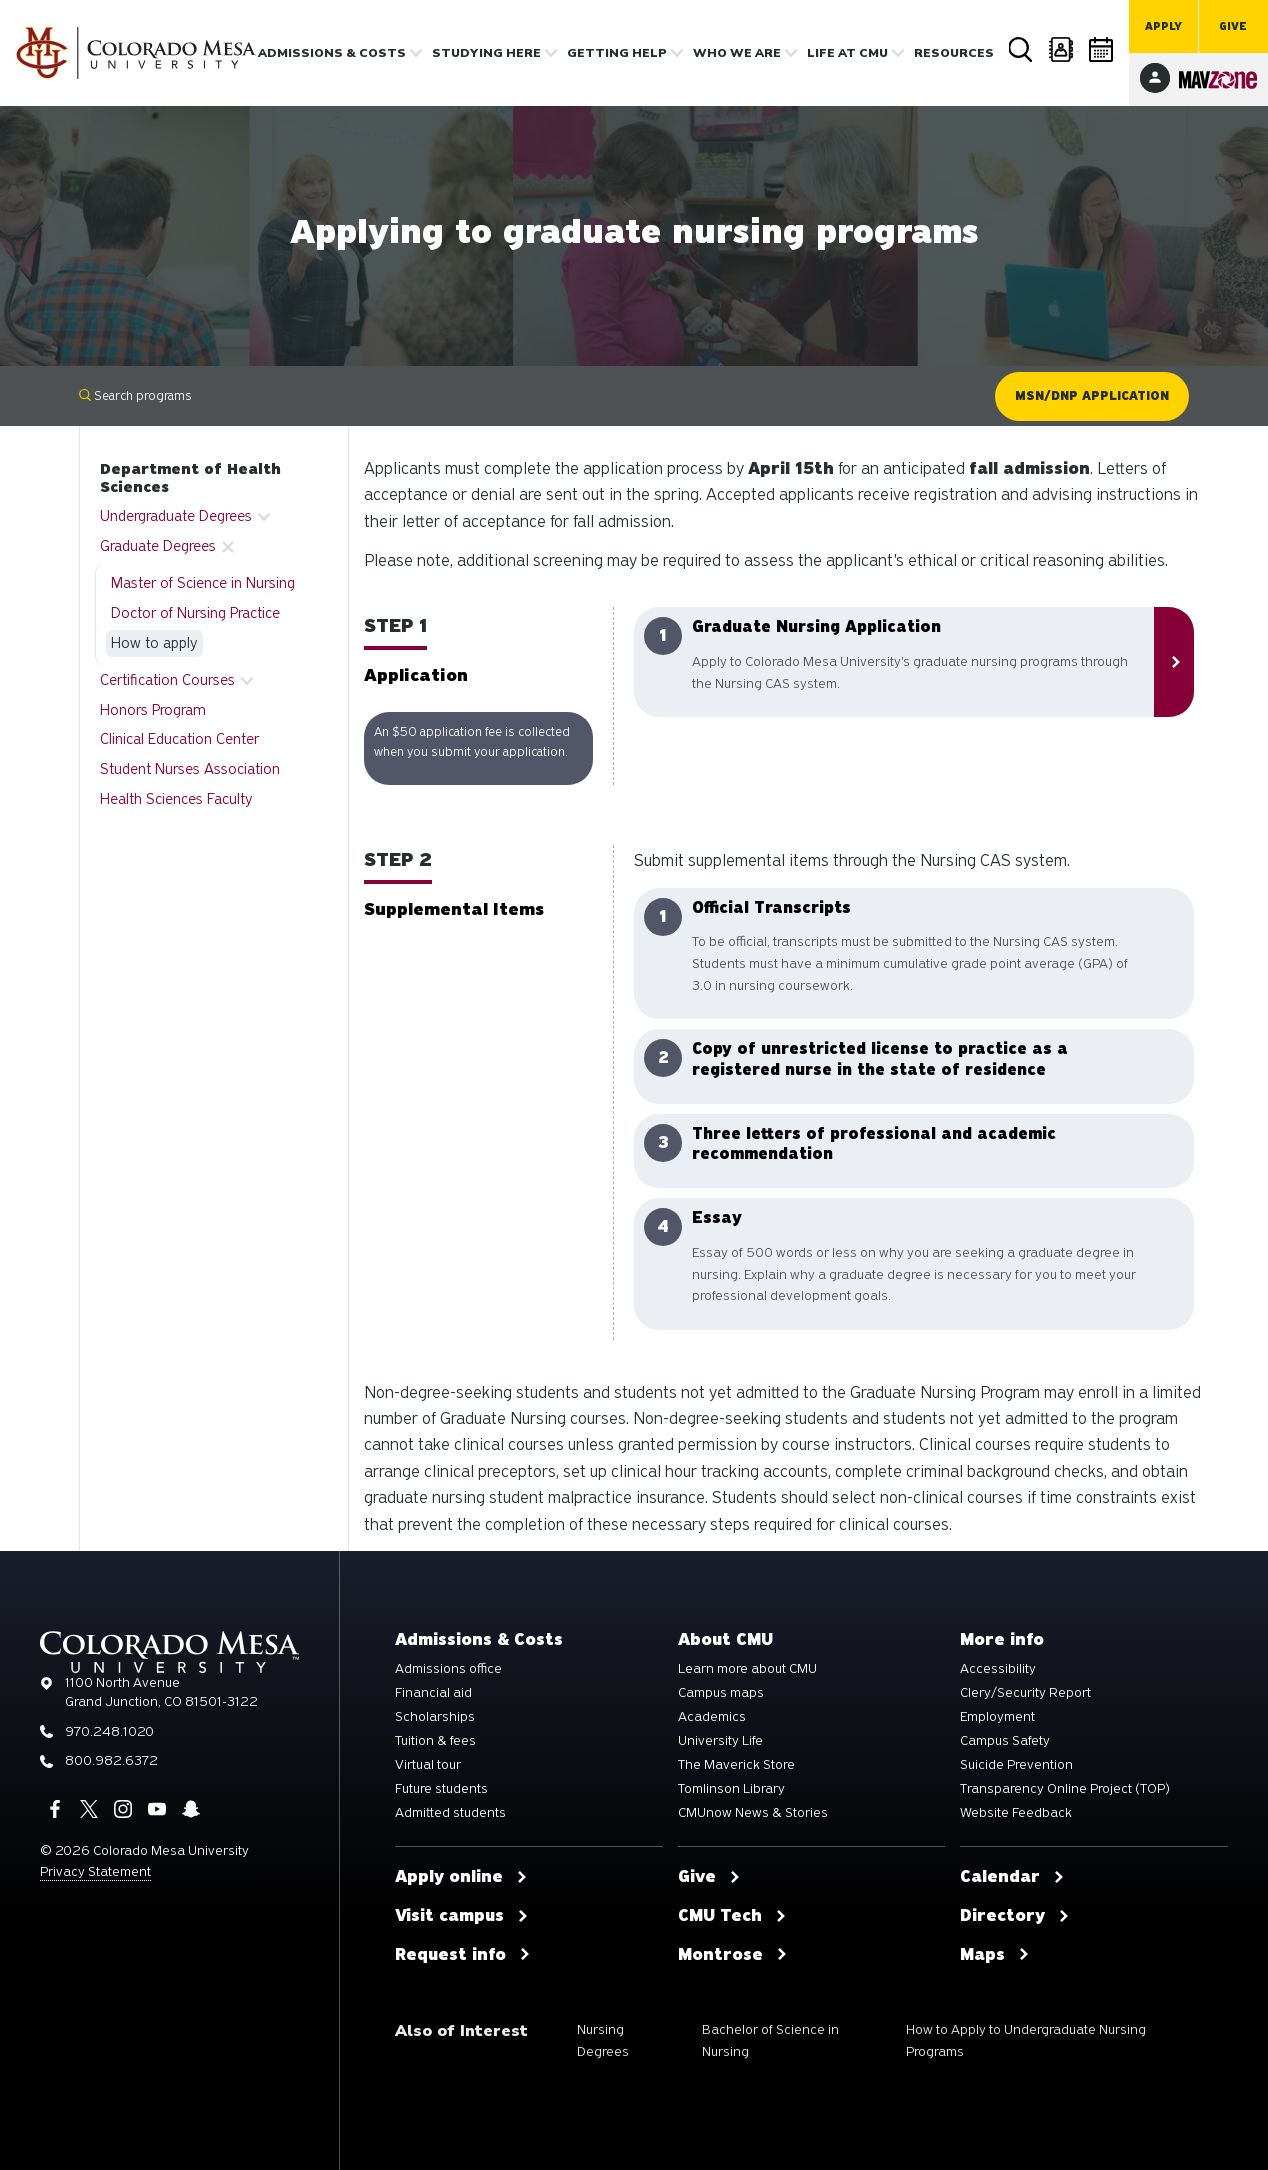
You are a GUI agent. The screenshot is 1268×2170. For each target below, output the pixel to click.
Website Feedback (1016, 1813)
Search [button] (1021, 50)
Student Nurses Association (190, 769)
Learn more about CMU (747, 1669)
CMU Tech (732, 1916)
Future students (441, 1789)
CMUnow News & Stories (753, 1813)
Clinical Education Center (179, 739)
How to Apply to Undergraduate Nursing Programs (1026, 2040)
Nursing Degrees (603, 2040)
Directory (1062, 49)
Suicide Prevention (1016, 1765)
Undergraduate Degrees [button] (176, 516)
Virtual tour (428, 1765)
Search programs (135, 395)
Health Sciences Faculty (176, 799)
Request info (463, 1955)
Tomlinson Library (731, 1789)
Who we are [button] (737, 53)
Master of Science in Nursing (203, 583)
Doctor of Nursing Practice (195, 613)
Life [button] (847, 53)
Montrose (733, 1955)
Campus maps (721, 1693)
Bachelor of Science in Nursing (770, 2040)
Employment (997, 1717)
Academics (712, 1717)
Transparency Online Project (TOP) (1065, 1789)
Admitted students (450, 1813)
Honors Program (153, 710)
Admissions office (448, 1669)
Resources (954, 53)
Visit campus (462, 1916)
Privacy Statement (95, 1871)
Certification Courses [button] (167, 680)
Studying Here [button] (486, 53)
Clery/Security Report (1025, 1693)
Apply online (461, 1877)
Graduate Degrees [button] (158, 546)
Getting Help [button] (617, 53)
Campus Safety (1005, 1741)
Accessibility (998, 1669)
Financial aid (433, 1693)
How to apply (154, 643)
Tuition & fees (435, 1741)
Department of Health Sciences (190, 478)
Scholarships (435, 1717)
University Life (720, 1741)
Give (1233, 26)
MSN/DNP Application (1092, 396)
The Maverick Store (736, 1765)
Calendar (1102, 49)
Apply (1163, 26)
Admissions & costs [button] (332, 53)
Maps (995, 1955)
